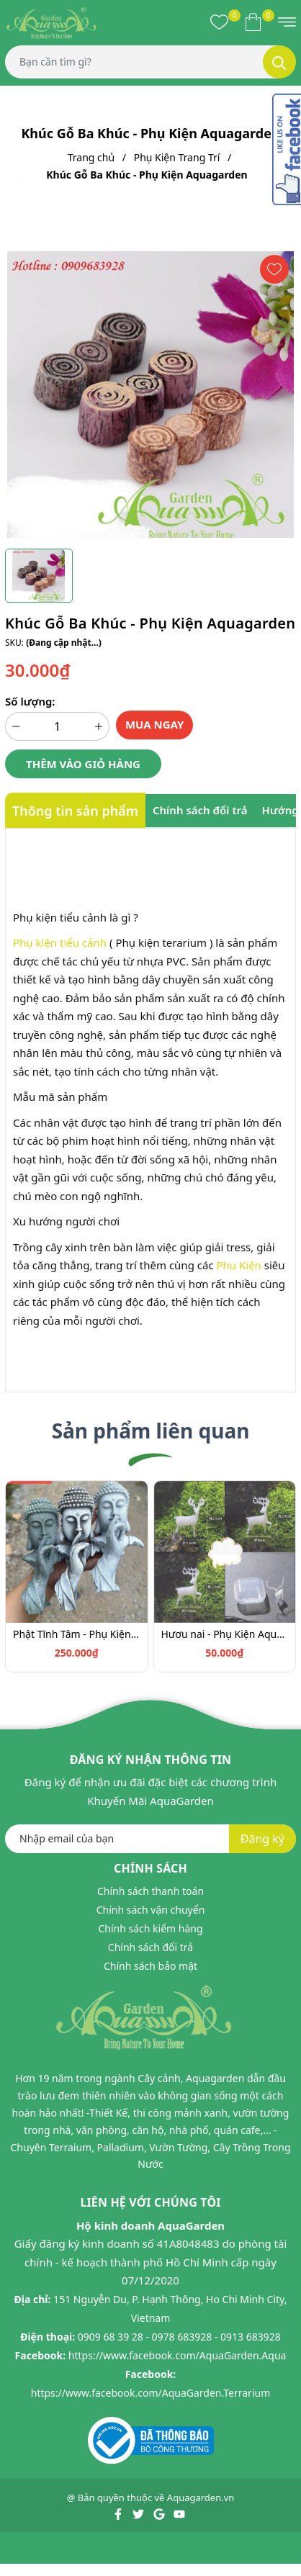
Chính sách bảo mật (150, 1966)
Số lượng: (30, 701)
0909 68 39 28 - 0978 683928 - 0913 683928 (179, 2336)
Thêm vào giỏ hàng (83, 764)
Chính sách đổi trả (150, 1947)
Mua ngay (154, 724)
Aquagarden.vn (201, 2497)
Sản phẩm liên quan (151, 1430)
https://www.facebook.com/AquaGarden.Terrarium (151, 2393)
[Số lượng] (57, 726)
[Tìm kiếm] (279, 61)
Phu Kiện (238, 1265)
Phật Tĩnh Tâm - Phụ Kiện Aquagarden (76, 1634)
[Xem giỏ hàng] (253, 21)
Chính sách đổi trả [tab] (200, 810)
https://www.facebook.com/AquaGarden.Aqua (177, 2355)
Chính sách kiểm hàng (150, 1928)
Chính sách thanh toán (150, 1891)
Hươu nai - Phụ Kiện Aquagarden (225, 1634)
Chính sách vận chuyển (150, 1910)
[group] (150, 394)
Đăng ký (262, 1839)
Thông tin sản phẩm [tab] (75, 810)
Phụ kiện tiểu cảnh (60, 942)
